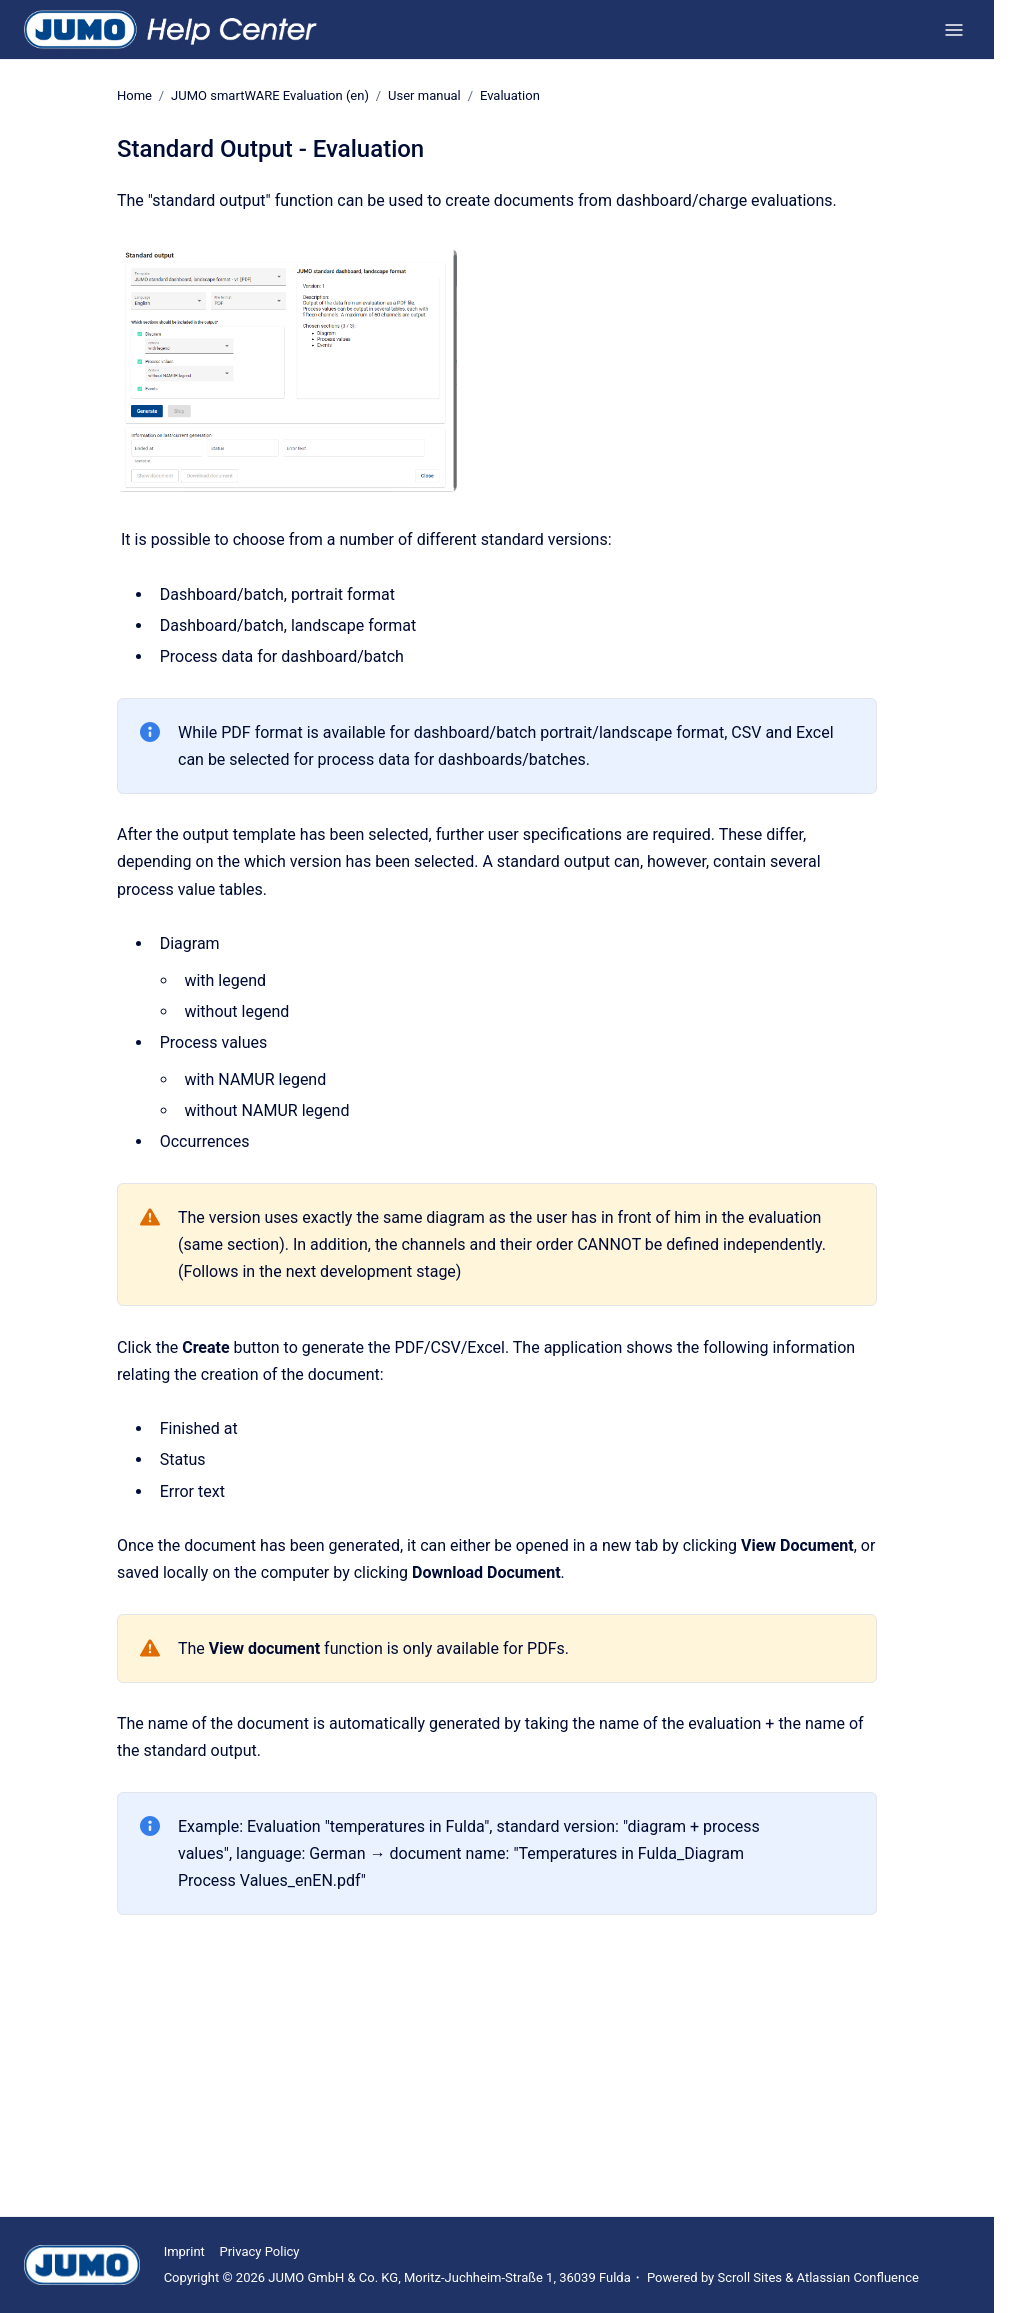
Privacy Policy (259, 2251)
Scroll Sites (750, 2277)
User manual (424, 95)
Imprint (184, 2251)
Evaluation (510, 95)
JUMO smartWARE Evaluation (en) (270, 95)
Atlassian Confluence (858, 2277)
